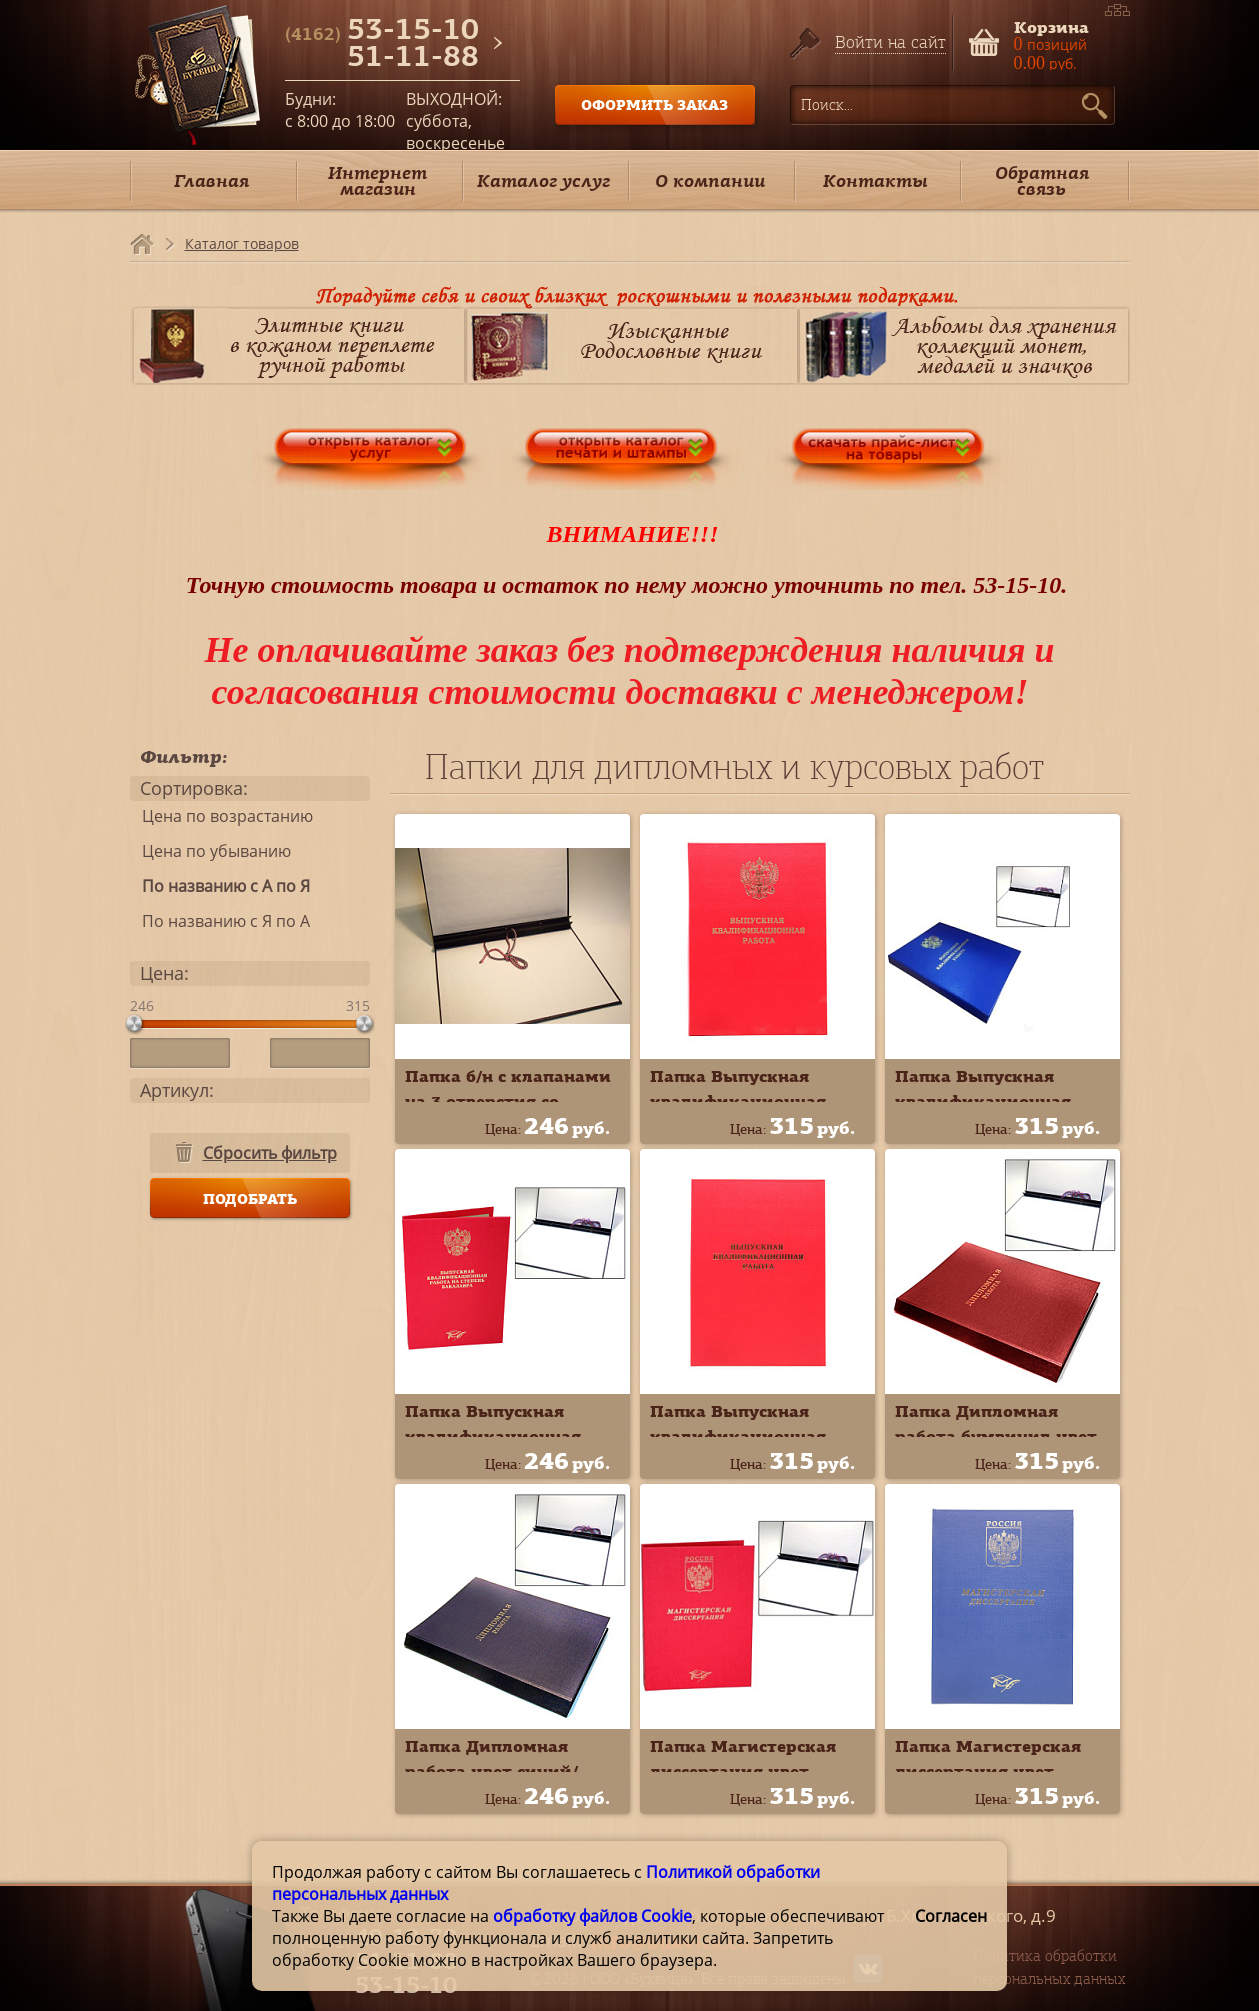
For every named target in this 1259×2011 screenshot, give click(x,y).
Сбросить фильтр (270, 1153)
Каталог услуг (543, 180)
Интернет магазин (377, 180)
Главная (211, 180)
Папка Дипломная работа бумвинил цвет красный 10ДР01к (996, 1436)
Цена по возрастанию (221, 816)
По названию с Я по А (220, 921)
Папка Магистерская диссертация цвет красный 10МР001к (743, 1771)
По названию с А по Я (220, 886)
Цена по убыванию (210, 851)
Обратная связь (1042, 180)
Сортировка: (194, 788)
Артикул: (177, 1090)
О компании (710, 180)
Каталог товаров (242, 243)
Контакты (875, 180)
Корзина (1051, 25)
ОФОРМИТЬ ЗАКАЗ (654, 104)
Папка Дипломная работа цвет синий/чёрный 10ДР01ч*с (491, 1771)
